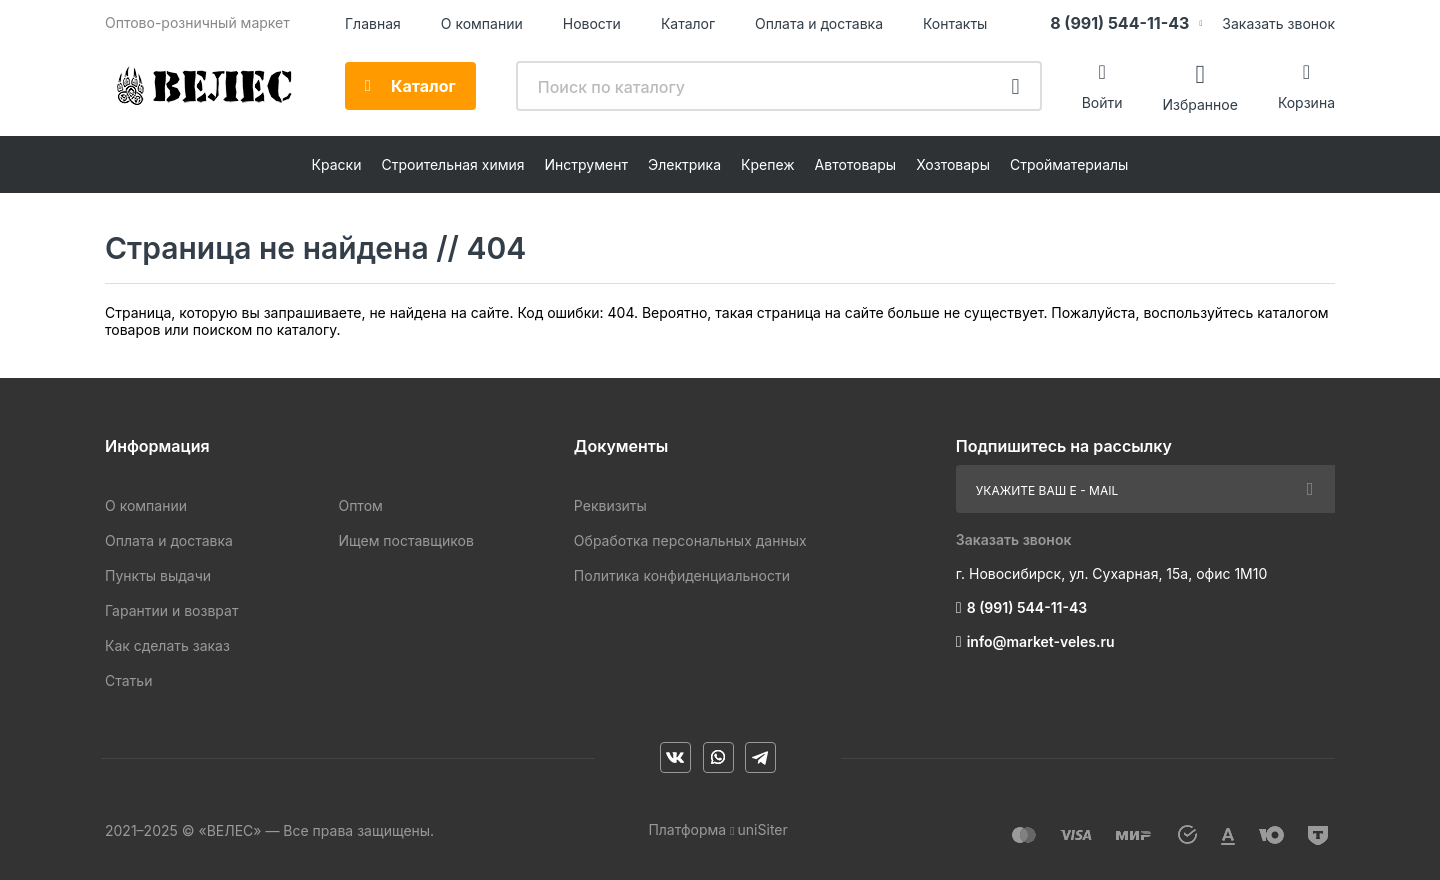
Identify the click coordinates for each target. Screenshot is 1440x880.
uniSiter (763, 829)
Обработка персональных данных (690, 540)
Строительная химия (452, 164)
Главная (373, 23)
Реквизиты (610, 505)
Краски (337, 164)
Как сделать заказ (167, 645)
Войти (1102, 102)
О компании (482, 23)
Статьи (128, 680)
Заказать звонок (1278, 23)
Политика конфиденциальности (682, 575)
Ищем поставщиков (405, 540)
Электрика (684, 164)
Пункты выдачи (158, 575)
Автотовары (856, 164)
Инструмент (586, 164)
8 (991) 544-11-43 (1119, 23)
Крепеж (768, 164)
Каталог (688, 23)
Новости (592, 23)
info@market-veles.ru (1041, 641)
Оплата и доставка (819, 23)
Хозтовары (953, 164)
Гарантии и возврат (171, 610)
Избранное (1199, 103)
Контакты (955, 23)
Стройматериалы (1069, 164)
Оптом (360, 505)
